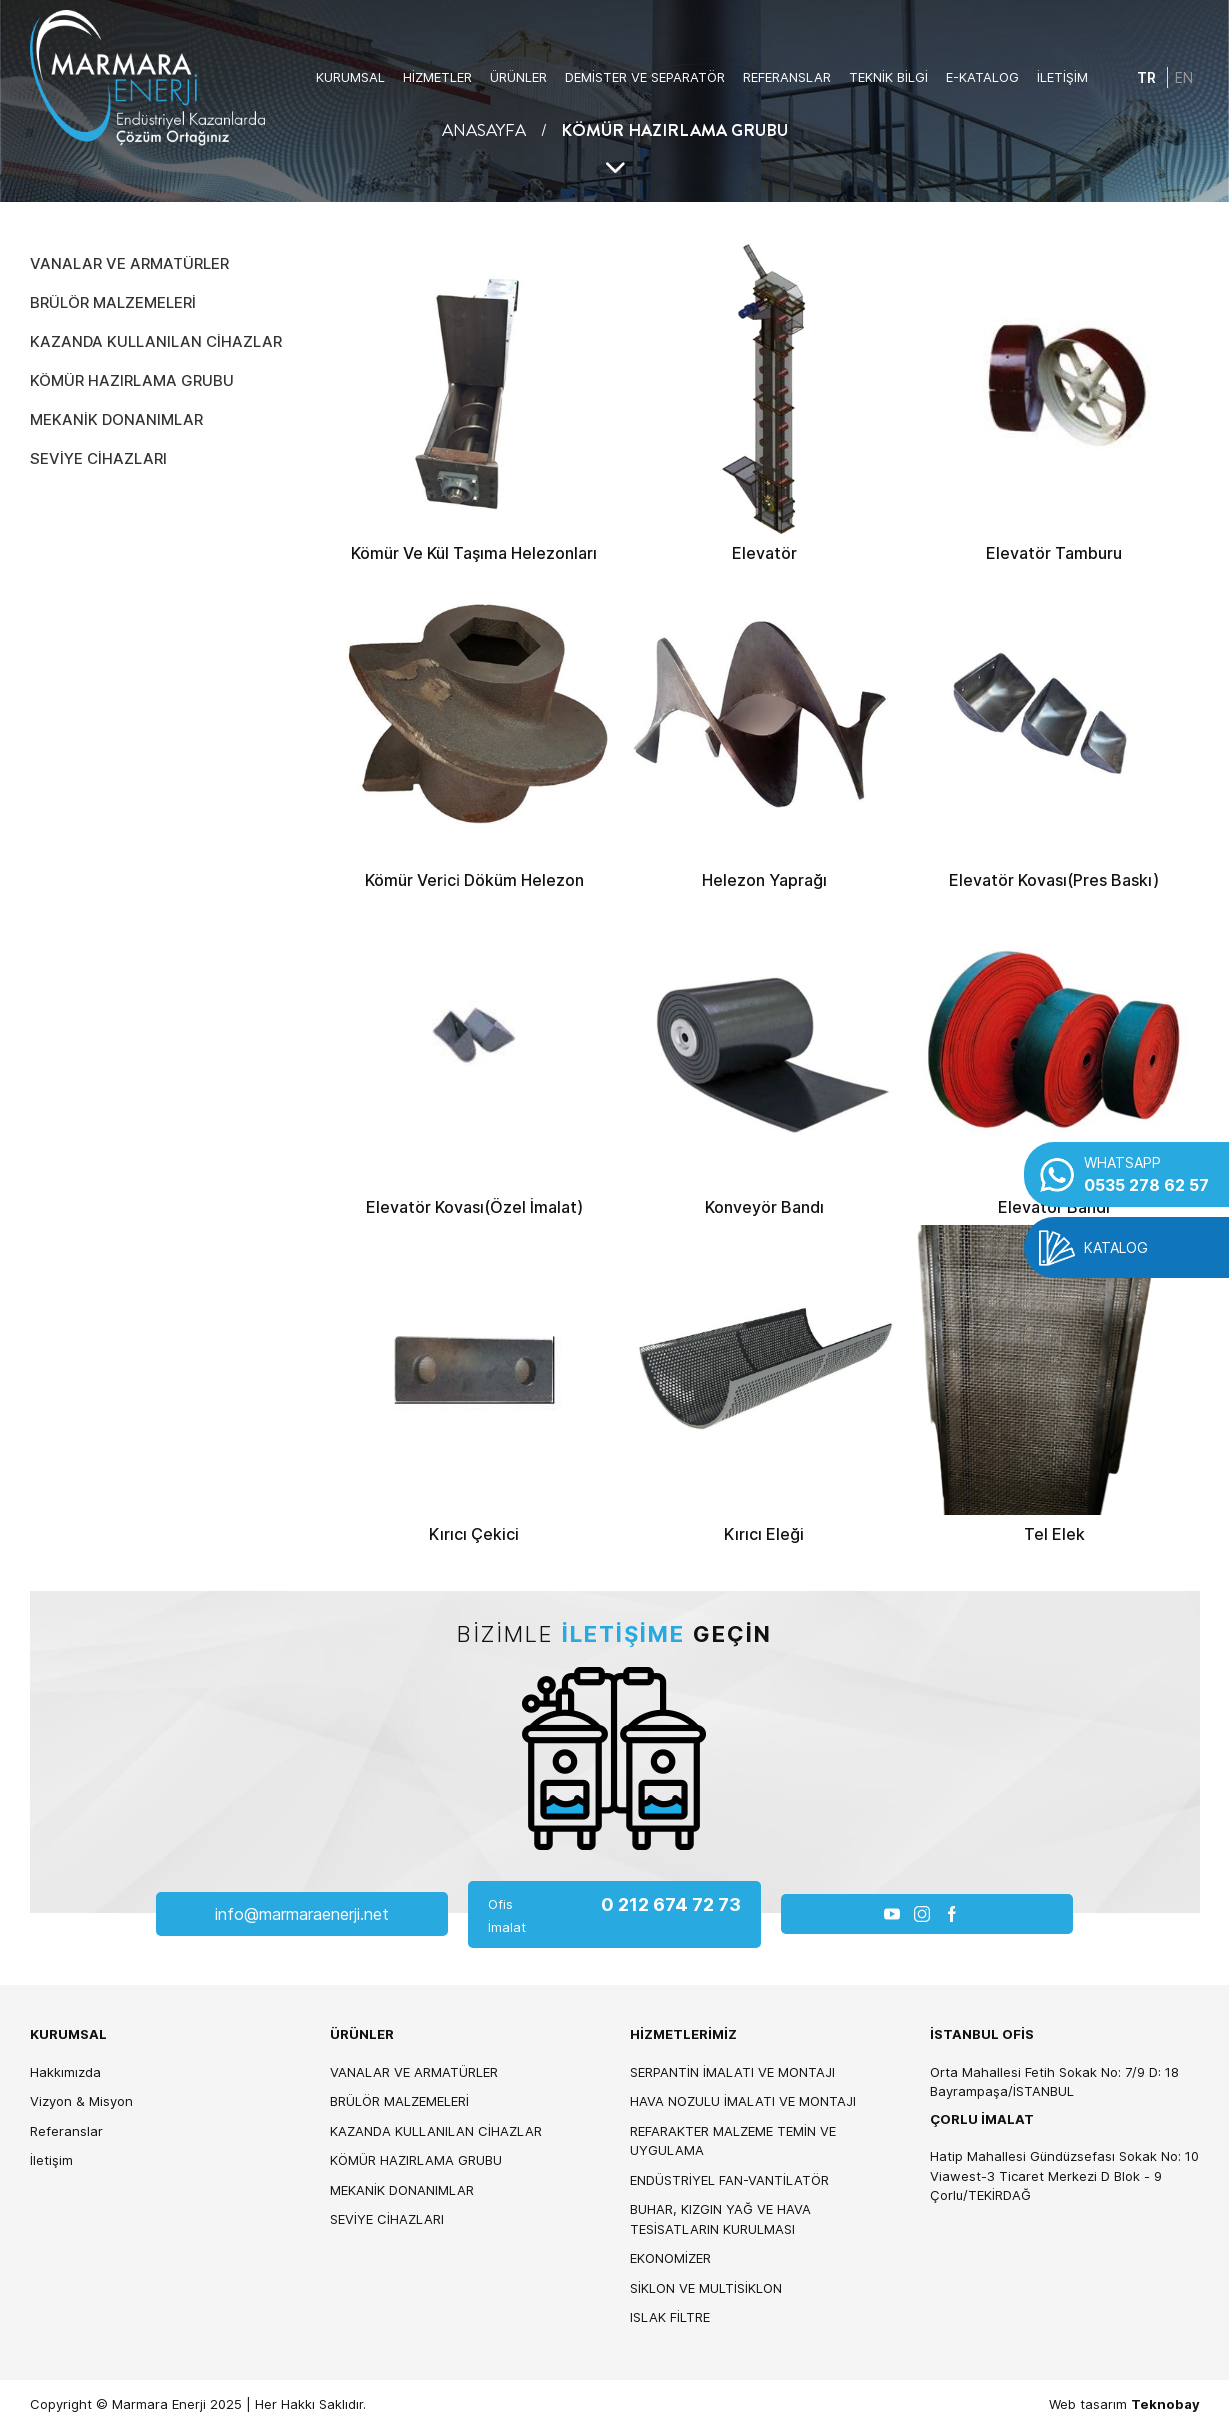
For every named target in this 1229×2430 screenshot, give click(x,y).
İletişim (51, 2160)
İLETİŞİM (1062, 77)
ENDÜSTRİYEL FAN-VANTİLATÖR (729, 2180)
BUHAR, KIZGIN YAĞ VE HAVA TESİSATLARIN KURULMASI (720, 2219)
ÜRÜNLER (518, 77)
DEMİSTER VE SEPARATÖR (645, 77)
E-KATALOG (982, 77)
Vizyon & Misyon (81, 2101)
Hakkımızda (65, 2072)
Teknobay (1165, 2404)
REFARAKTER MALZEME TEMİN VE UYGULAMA (733, 2141)
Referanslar (66, 2131)
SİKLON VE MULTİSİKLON (706, 2288)
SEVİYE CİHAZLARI (98, 458)
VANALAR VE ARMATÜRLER (129, 263)
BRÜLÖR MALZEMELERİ (113, 302)
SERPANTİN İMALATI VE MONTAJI (732, 2072)
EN (1184, 77)
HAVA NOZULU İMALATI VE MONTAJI (743, 2101)
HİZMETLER (437, 77)
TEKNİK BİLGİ (888, 77)
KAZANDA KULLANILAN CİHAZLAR (156, 341)
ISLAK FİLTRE (670, 2317)
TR (1146, 77)
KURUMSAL (350, 77)
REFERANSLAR (787, 77)
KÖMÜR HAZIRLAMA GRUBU (132, 380)
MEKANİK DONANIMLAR (116, 419)
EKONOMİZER (670, 2258)
